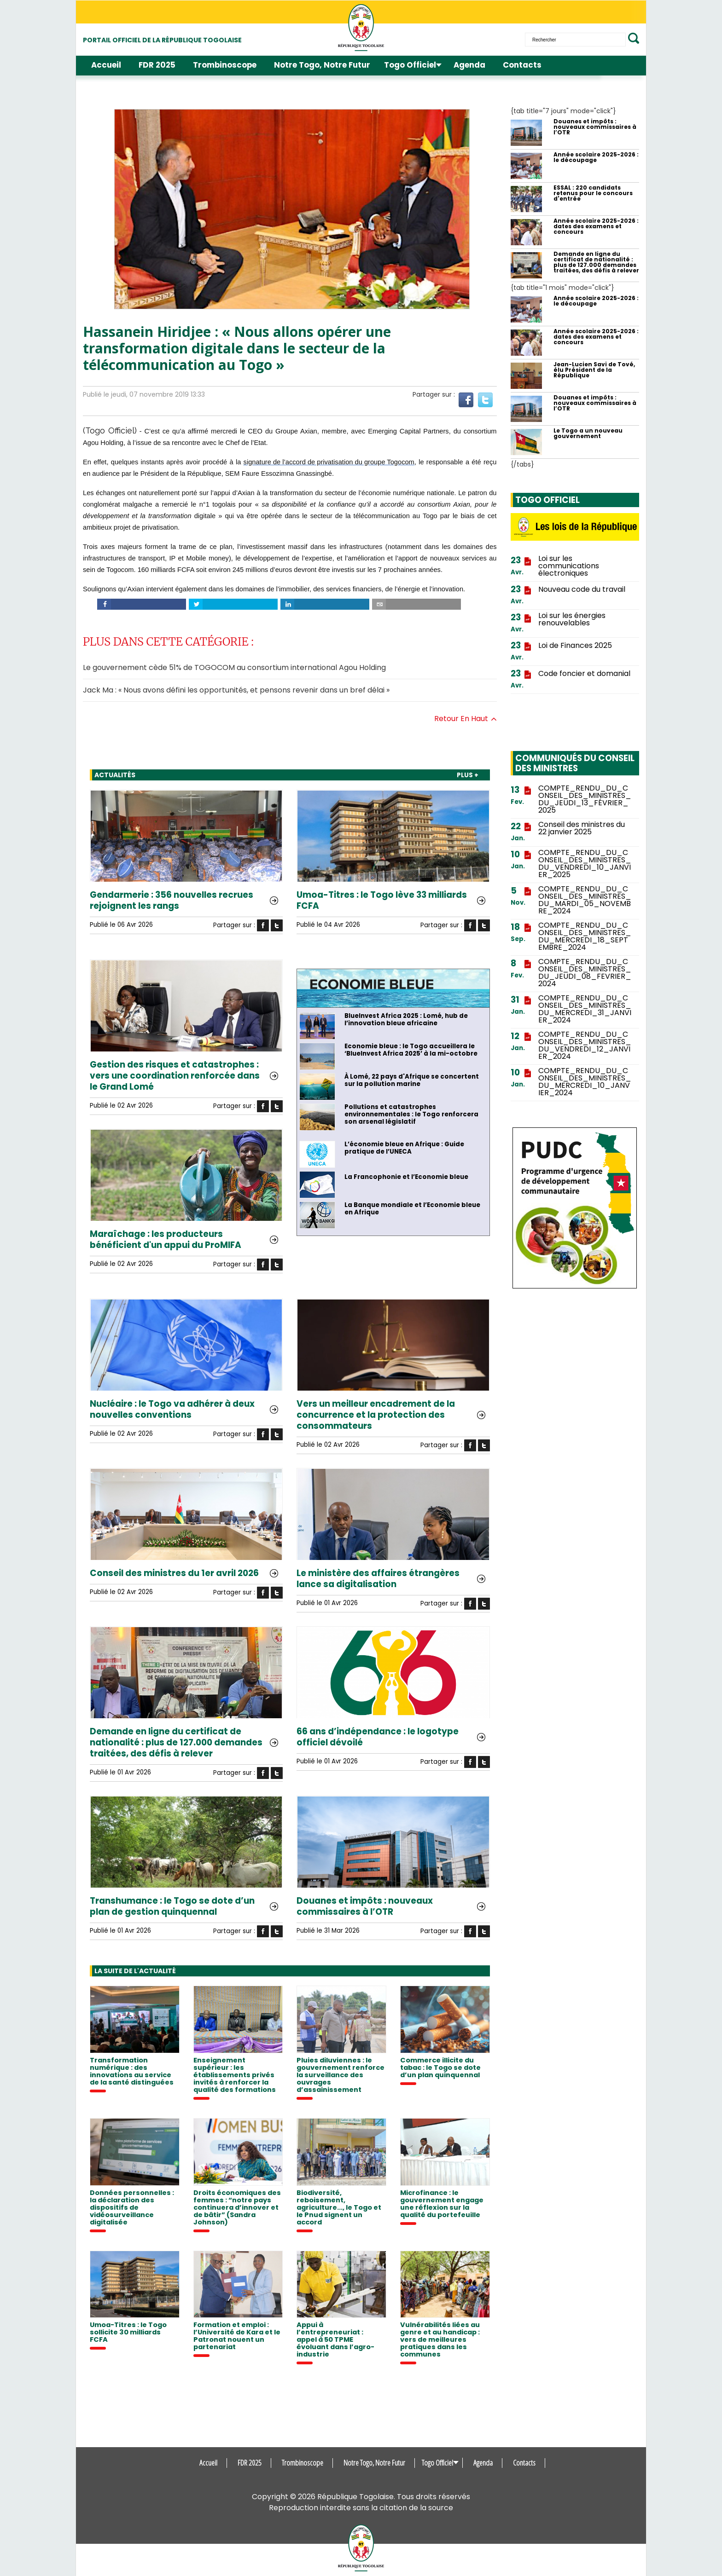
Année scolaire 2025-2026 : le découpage (596, 157)
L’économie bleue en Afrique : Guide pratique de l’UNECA (404, 1148)
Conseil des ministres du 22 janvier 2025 (581, 828)
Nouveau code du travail (581, 589)
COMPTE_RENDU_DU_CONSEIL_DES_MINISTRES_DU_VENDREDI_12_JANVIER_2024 (584, 1045)
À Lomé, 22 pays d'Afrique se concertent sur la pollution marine (411, 1080)
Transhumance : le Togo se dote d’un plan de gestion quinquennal (172, 1906)
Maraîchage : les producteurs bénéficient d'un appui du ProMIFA (165, 1240)
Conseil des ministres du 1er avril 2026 (174, 1573)
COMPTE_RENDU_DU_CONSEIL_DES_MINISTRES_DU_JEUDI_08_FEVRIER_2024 (584, 973)
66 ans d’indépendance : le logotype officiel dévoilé (378, 1737)
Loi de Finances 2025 (575, 645)
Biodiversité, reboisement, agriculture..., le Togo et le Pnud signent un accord (339, 2207)
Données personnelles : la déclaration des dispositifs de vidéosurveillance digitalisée (132, 2207)
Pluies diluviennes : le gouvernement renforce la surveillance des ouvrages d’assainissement (340, 2074)
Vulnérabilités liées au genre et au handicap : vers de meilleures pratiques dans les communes (440, 2339)
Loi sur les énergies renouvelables (572, 619)
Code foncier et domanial (584, 673)
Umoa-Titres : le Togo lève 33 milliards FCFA (382, 900)
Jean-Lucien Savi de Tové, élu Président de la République (594, 370)
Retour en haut (465, 718)
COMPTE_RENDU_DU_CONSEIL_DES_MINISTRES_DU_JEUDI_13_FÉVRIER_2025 (584, 799)
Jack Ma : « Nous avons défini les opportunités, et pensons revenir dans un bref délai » (236, 690)
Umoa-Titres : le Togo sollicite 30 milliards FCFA (128, 2332)
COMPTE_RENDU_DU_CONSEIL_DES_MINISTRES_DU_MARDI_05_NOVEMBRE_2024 (584, 900)
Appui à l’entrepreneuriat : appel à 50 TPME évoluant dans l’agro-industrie (335, 2339)
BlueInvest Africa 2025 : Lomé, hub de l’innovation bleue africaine (406, 1019)
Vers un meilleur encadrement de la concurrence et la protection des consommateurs (376, 1415)
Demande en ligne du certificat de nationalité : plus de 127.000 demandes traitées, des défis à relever (176, 1742)
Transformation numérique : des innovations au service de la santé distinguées (132, 2071)
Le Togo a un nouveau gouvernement (588, 433)
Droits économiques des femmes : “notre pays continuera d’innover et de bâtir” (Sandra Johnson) (237, 2207)
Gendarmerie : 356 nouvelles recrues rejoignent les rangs (171, 900)
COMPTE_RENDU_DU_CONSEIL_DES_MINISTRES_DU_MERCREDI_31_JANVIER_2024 (584, 1009)
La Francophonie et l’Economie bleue (406, 1177)
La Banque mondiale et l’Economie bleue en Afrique (412, 1208)
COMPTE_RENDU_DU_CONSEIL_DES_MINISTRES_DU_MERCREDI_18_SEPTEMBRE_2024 (584, 936)
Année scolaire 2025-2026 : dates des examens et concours (596, 226)
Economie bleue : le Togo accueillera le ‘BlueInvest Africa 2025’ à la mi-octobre (410, 1050)
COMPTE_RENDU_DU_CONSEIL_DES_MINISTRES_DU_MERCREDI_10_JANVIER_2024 (584, 1082)
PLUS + (467, 775)
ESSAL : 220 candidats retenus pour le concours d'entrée (593, 193)
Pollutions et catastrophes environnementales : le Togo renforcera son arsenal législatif (411, 1114)
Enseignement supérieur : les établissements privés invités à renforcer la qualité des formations (234, 2074)
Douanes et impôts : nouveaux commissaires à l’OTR (365, 1906)
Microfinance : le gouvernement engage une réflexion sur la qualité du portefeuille (441, 2203)
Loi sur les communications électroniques (568, 566)
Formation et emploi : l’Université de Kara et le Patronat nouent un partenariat (236, 2336)
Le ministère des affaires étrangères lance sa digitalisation (378, 1579)
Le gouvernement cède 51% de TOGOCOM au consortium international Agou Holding (234, 667)
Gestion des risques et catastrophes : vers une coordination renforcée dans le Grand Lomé (175, 1075)
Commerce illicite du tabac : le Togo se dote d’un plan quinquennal (440, 2067)
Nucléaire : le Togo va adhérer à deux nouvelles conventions (172, 1409)
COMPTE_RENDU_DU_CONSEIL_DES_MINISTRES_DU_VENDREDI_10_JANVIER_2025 (584, 863)
